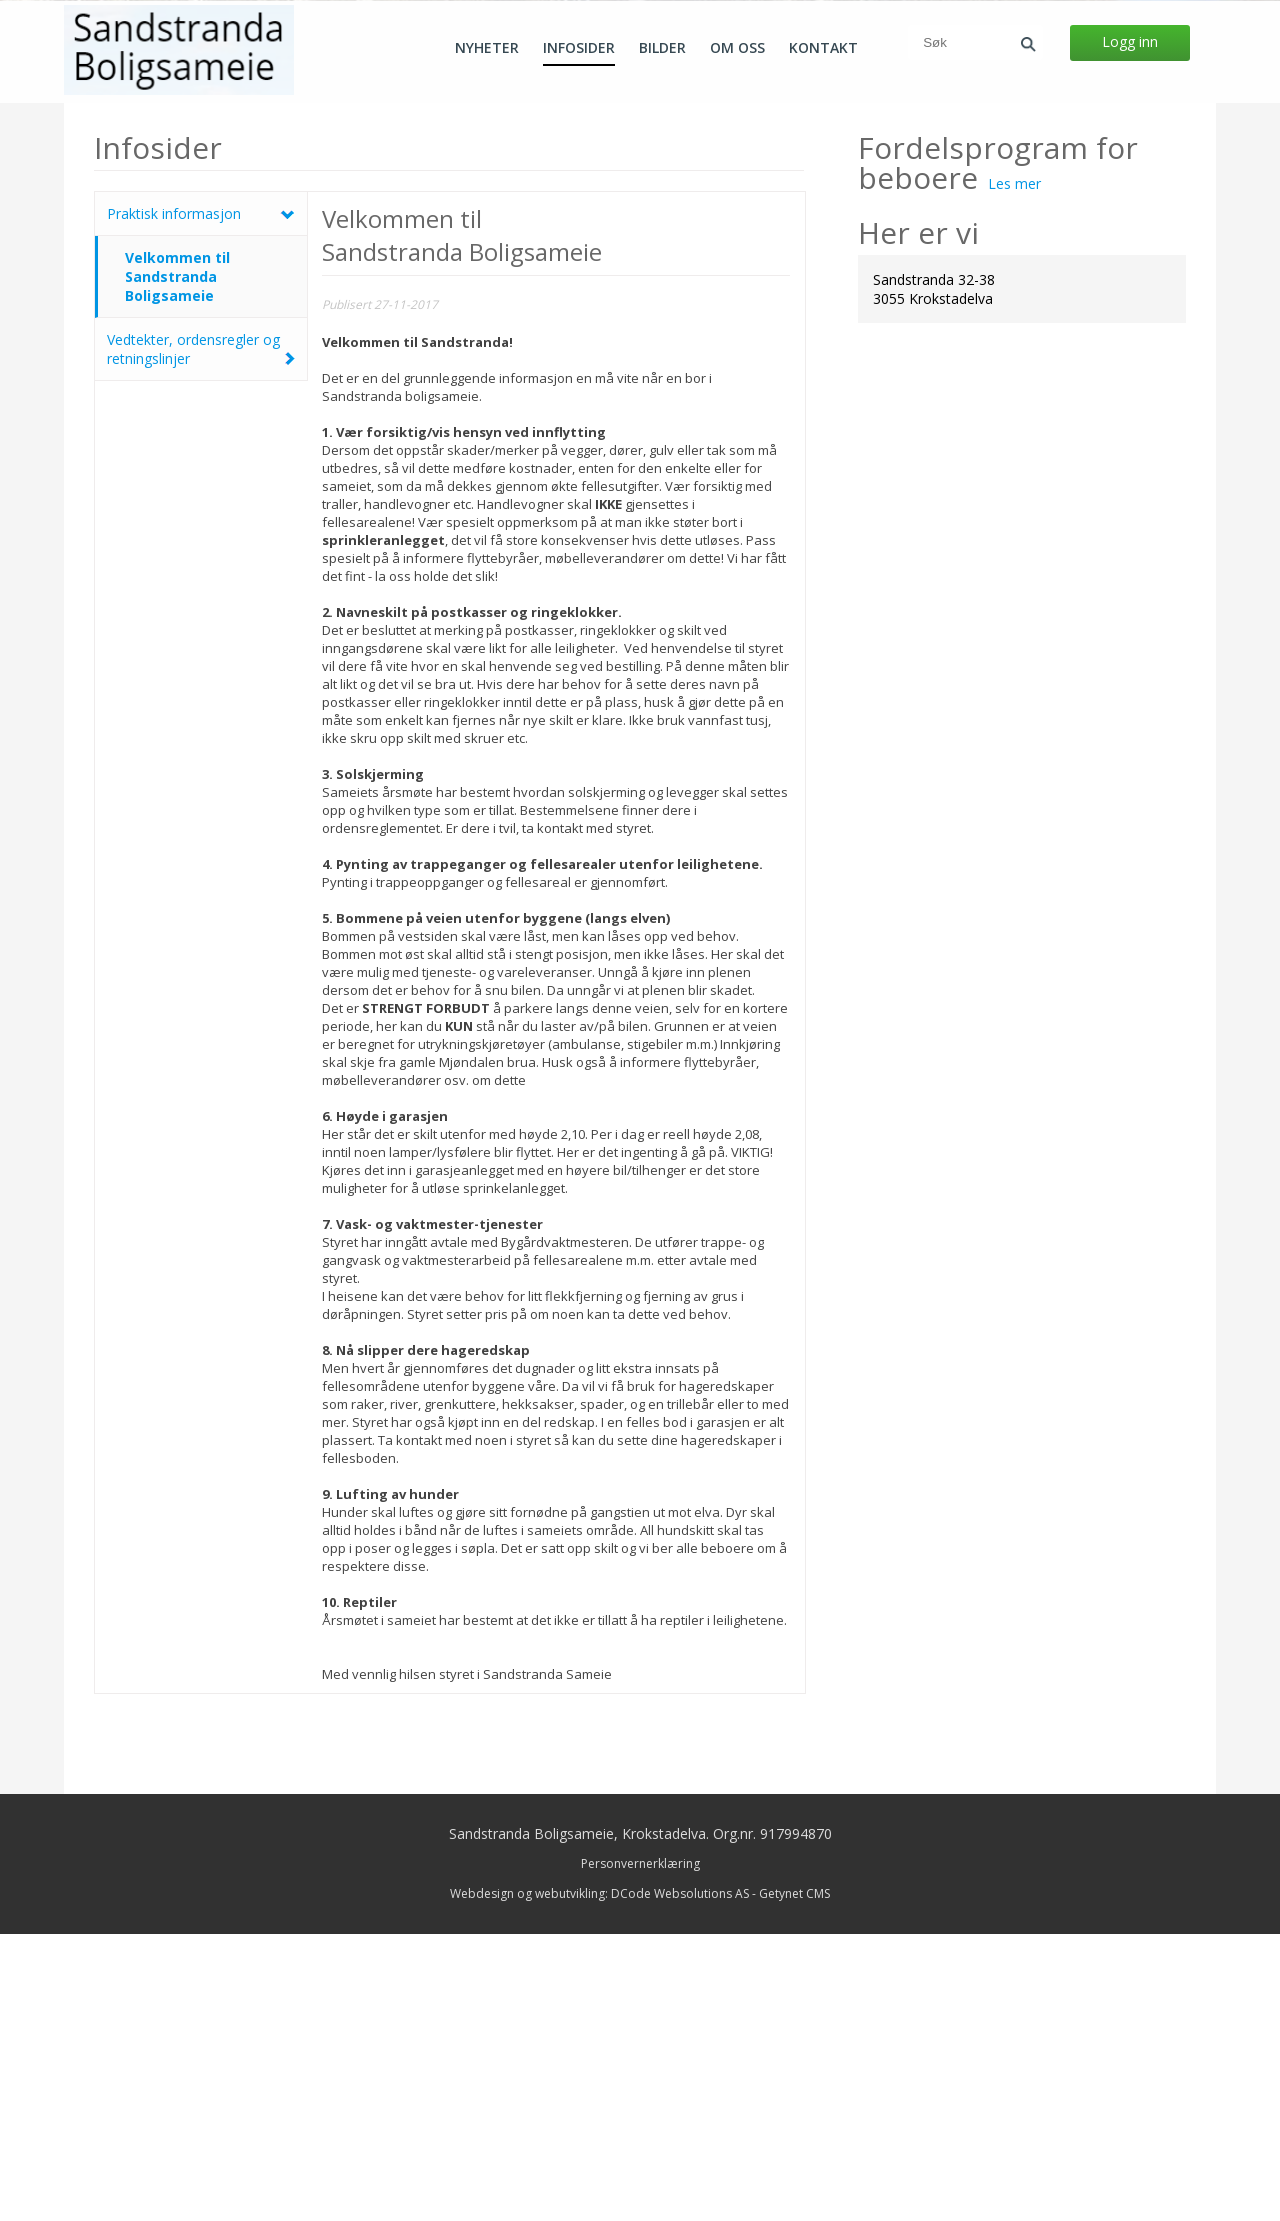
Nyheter (487, 48)
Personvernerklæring (640, 2150)
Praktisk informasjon (174, 500)
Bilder (662, 48)
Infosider (579, 48)
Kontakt (823, 48)
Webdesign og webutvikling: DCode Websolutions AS (599, 2180)
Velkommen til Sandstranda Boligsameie (177, 563)
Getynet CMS (794, 2180)
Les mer (1014, 470)
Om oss (737, 48)
